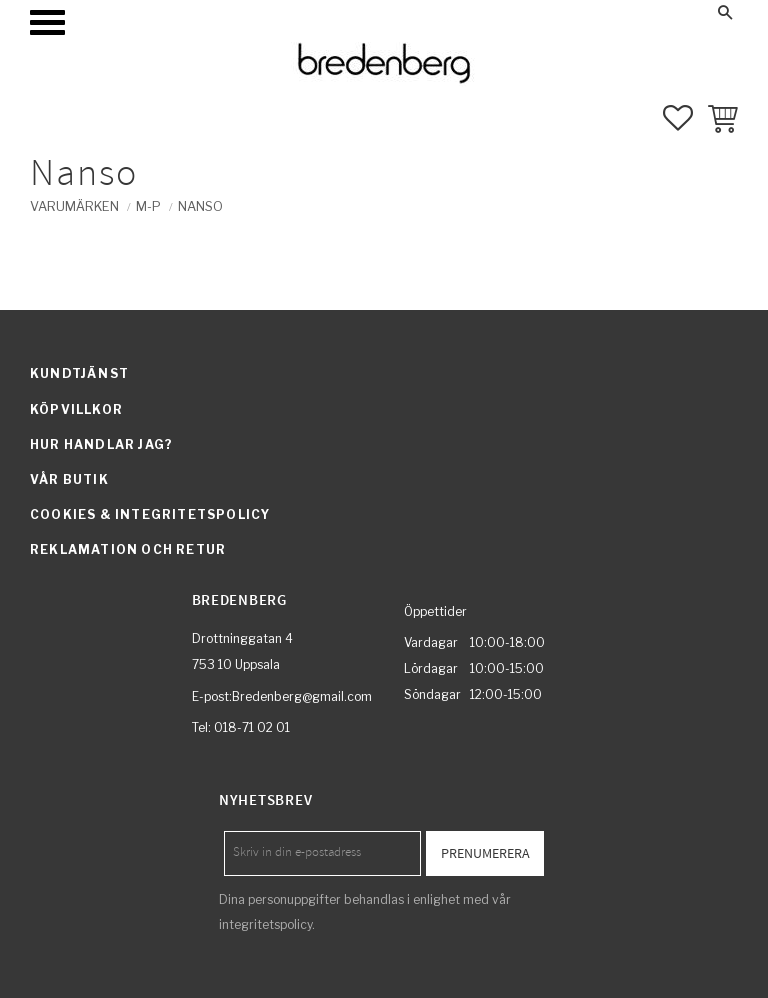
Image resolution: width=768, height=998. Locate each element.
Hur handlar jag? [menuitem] (101, 444)
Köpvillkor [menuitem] (76, 409)
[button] (47, 22)
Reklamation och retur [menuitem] (128, 549)
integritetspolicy (265, 924)
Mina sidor (570, 12)
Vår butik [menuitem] (69, 479)
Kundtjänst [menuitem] (79, 373)
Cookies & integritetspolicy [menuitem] (150, 514)
